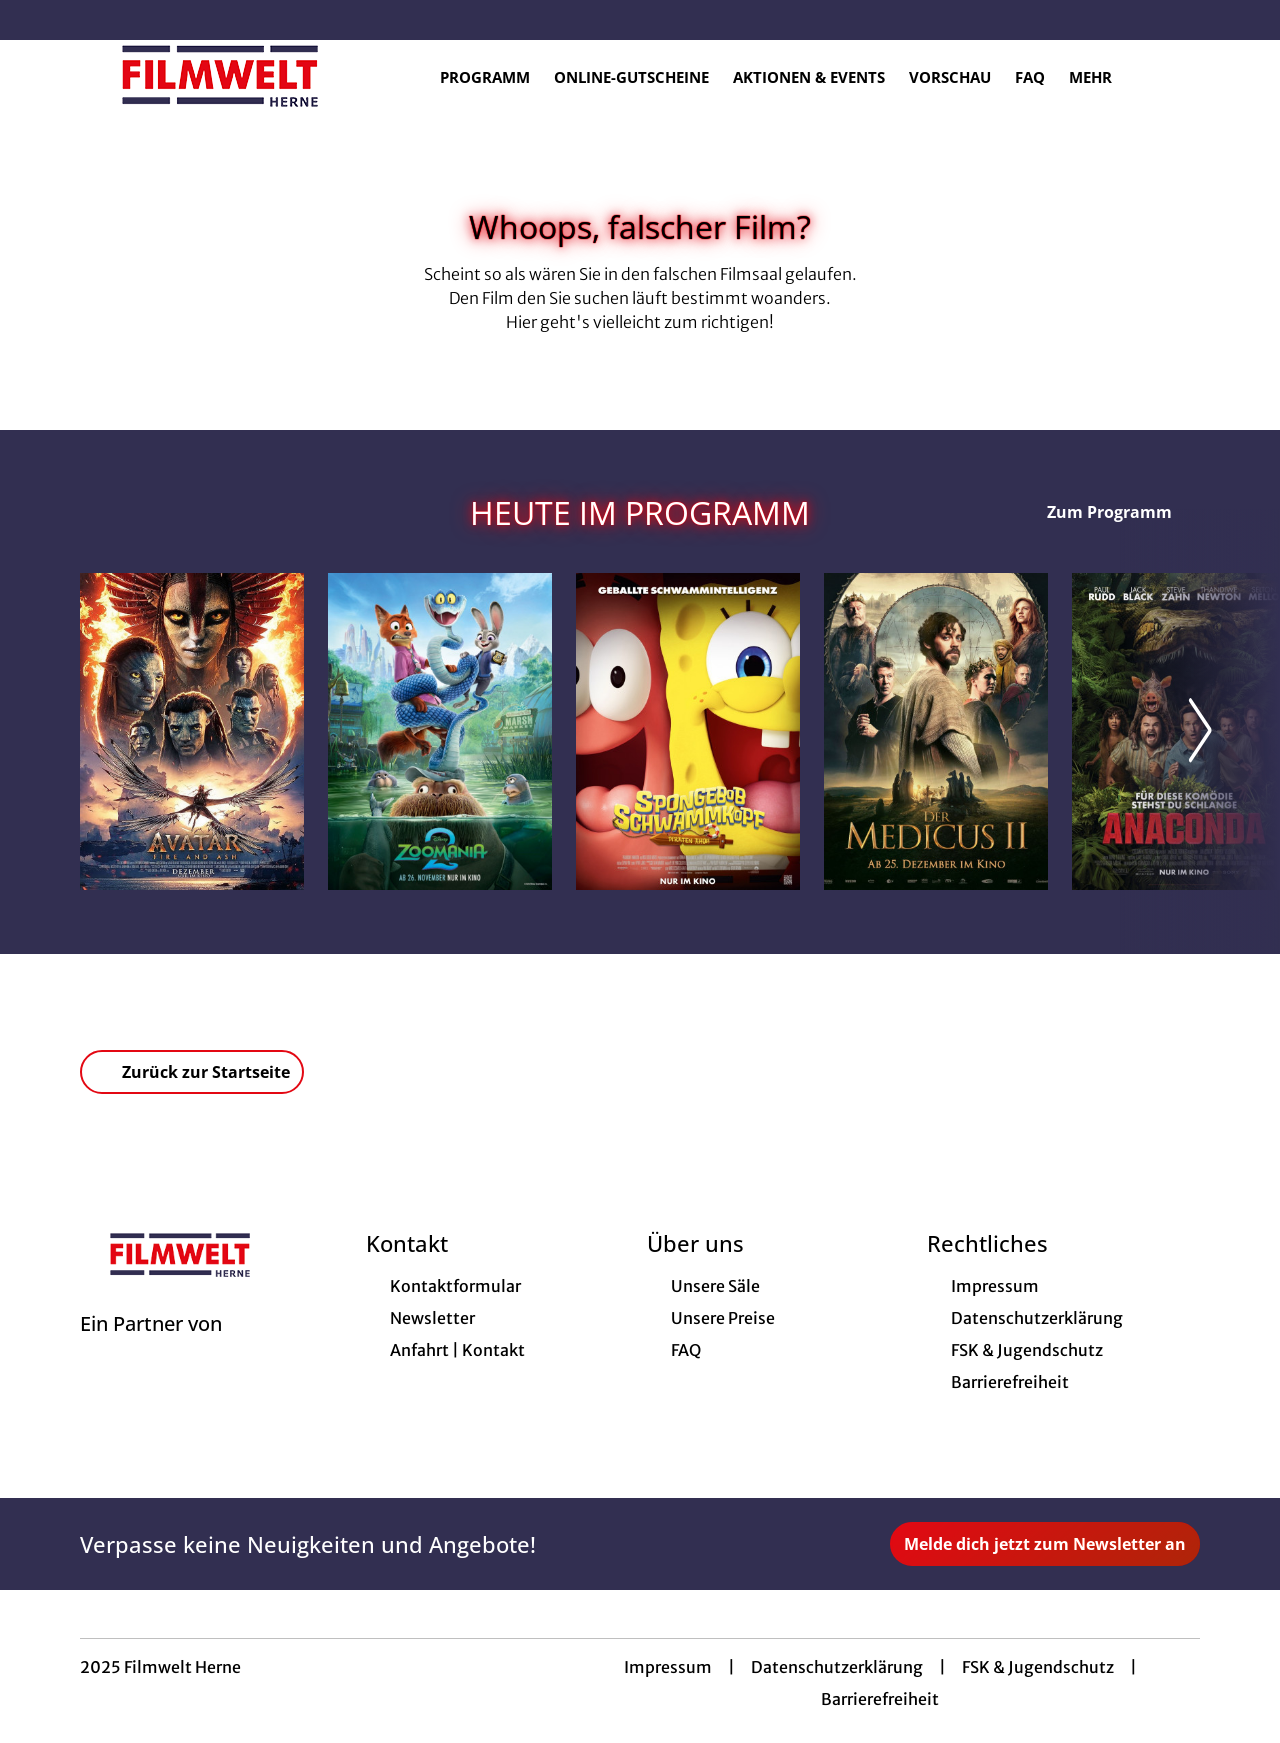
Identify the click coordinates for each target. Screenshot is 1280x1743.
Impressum (668, 1667)
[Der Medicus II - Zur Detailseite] (936, 731)
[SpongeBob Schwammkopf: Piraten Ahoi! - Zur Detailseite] (688, 731)
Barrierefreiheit (880, 1699)
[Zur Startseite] (220, 76)
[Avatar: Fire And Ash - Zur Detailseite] (192, 731)
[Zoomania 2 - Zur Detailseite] (440, 731)
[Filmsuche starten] (1180, 76)
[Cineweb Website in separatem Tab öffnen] (151, 1349)
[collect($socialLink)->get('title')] (36, 20)
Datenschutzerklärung (837, 1667)
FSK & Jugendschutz (1038, 1667)
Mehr (1102, 77)
